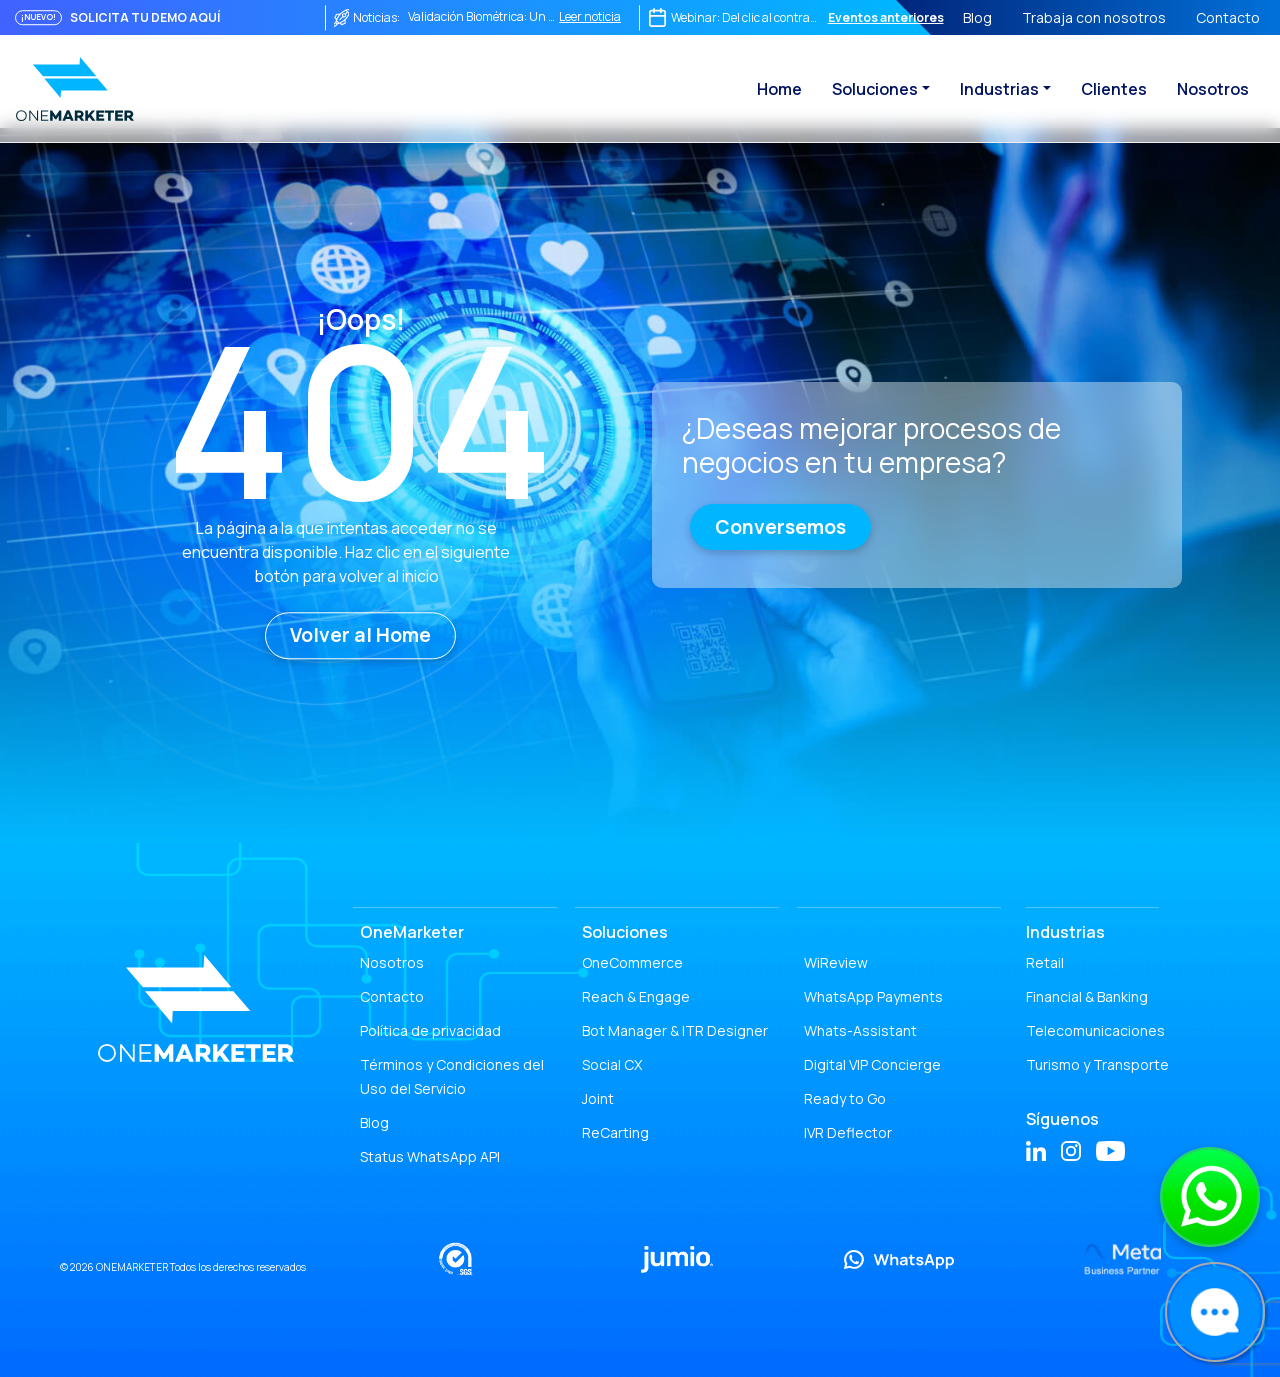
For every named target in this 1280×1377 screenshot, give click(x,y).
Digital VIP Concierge (872, 1064)
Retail (1045, 962)
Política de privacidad (430, 1030)
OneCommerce (632, 962)
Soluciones (875, 89)
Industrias (999, 89)
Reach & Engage (636, 996)
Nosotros (1213, 89)
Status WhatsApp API (430, 1156)
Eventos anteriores (886, 17)
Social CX (612, 1064)
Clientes (1114, 89)
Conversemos (780, 527)
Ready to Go (845, 1098)
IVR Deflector (848, 1132)
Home (779, 89)
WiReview (836, 962)
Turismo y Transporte (1097, 1064)
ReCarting (615, 1132)
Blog (977, 17)
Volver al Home (360, 635)
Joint (598, 1098)
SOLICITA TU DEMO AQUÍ (145, 17)
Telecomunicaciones (1095, 1030)
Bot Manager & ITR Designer (675, 1030)
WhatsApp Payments (873, 996)
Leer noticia (590, 16)
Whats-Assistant (860, 1030)
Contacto (1228, 17)
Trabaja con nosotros (1094, 17)
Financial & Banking (1087, 996)
